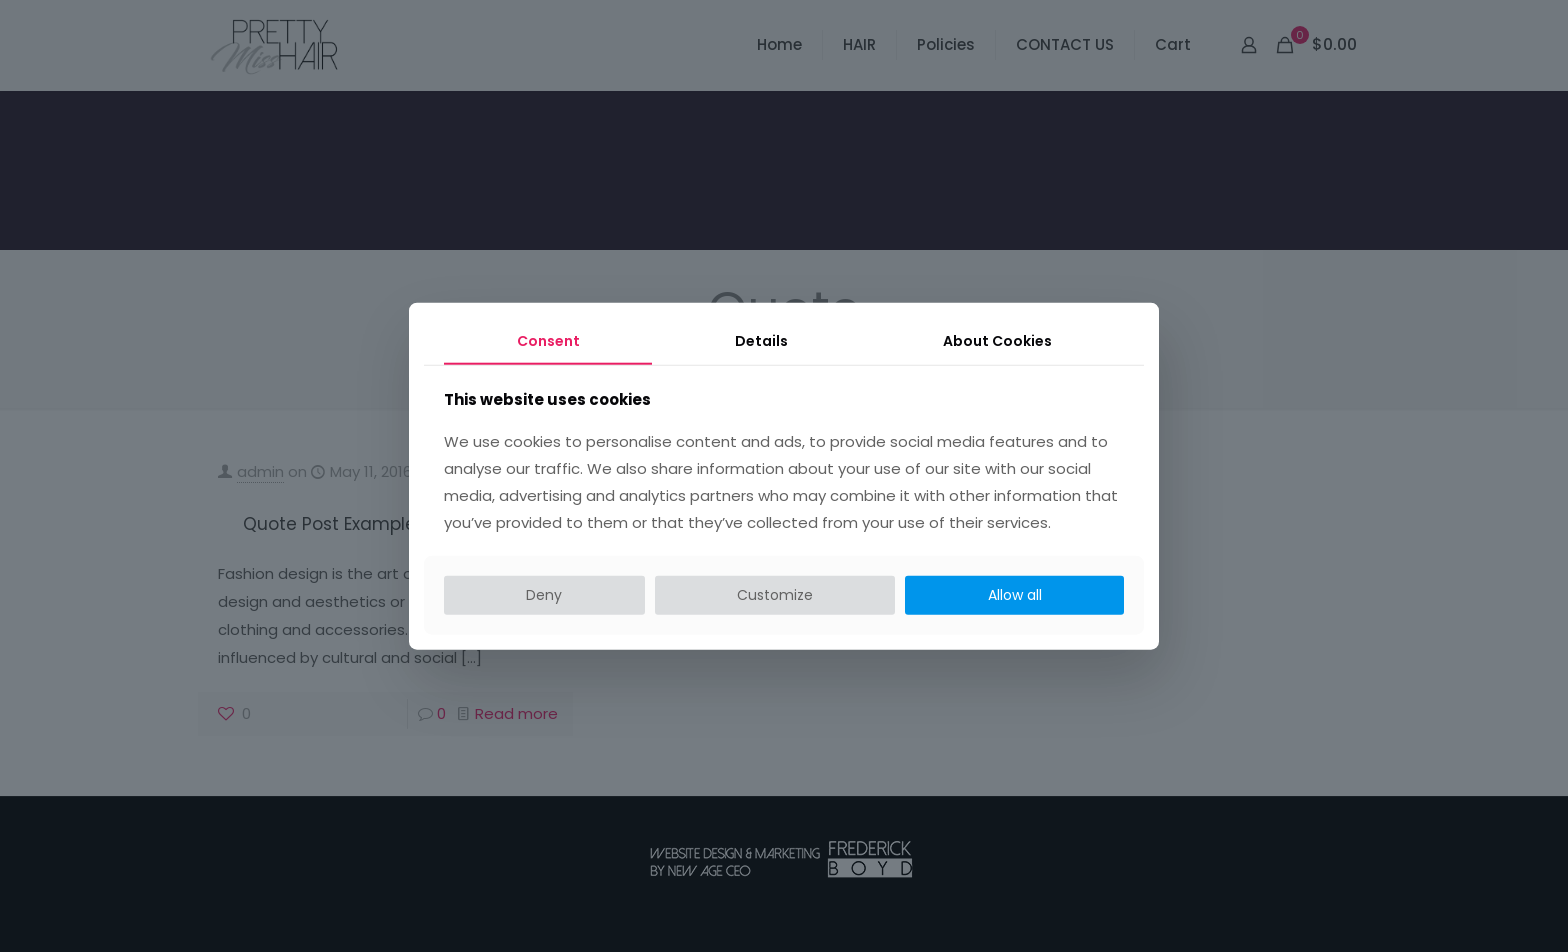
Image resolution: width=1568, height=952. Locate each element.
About (997, 341)
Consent (548, 341)
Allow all (1015, 595)
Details (761, 341)
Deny (544, 595)
